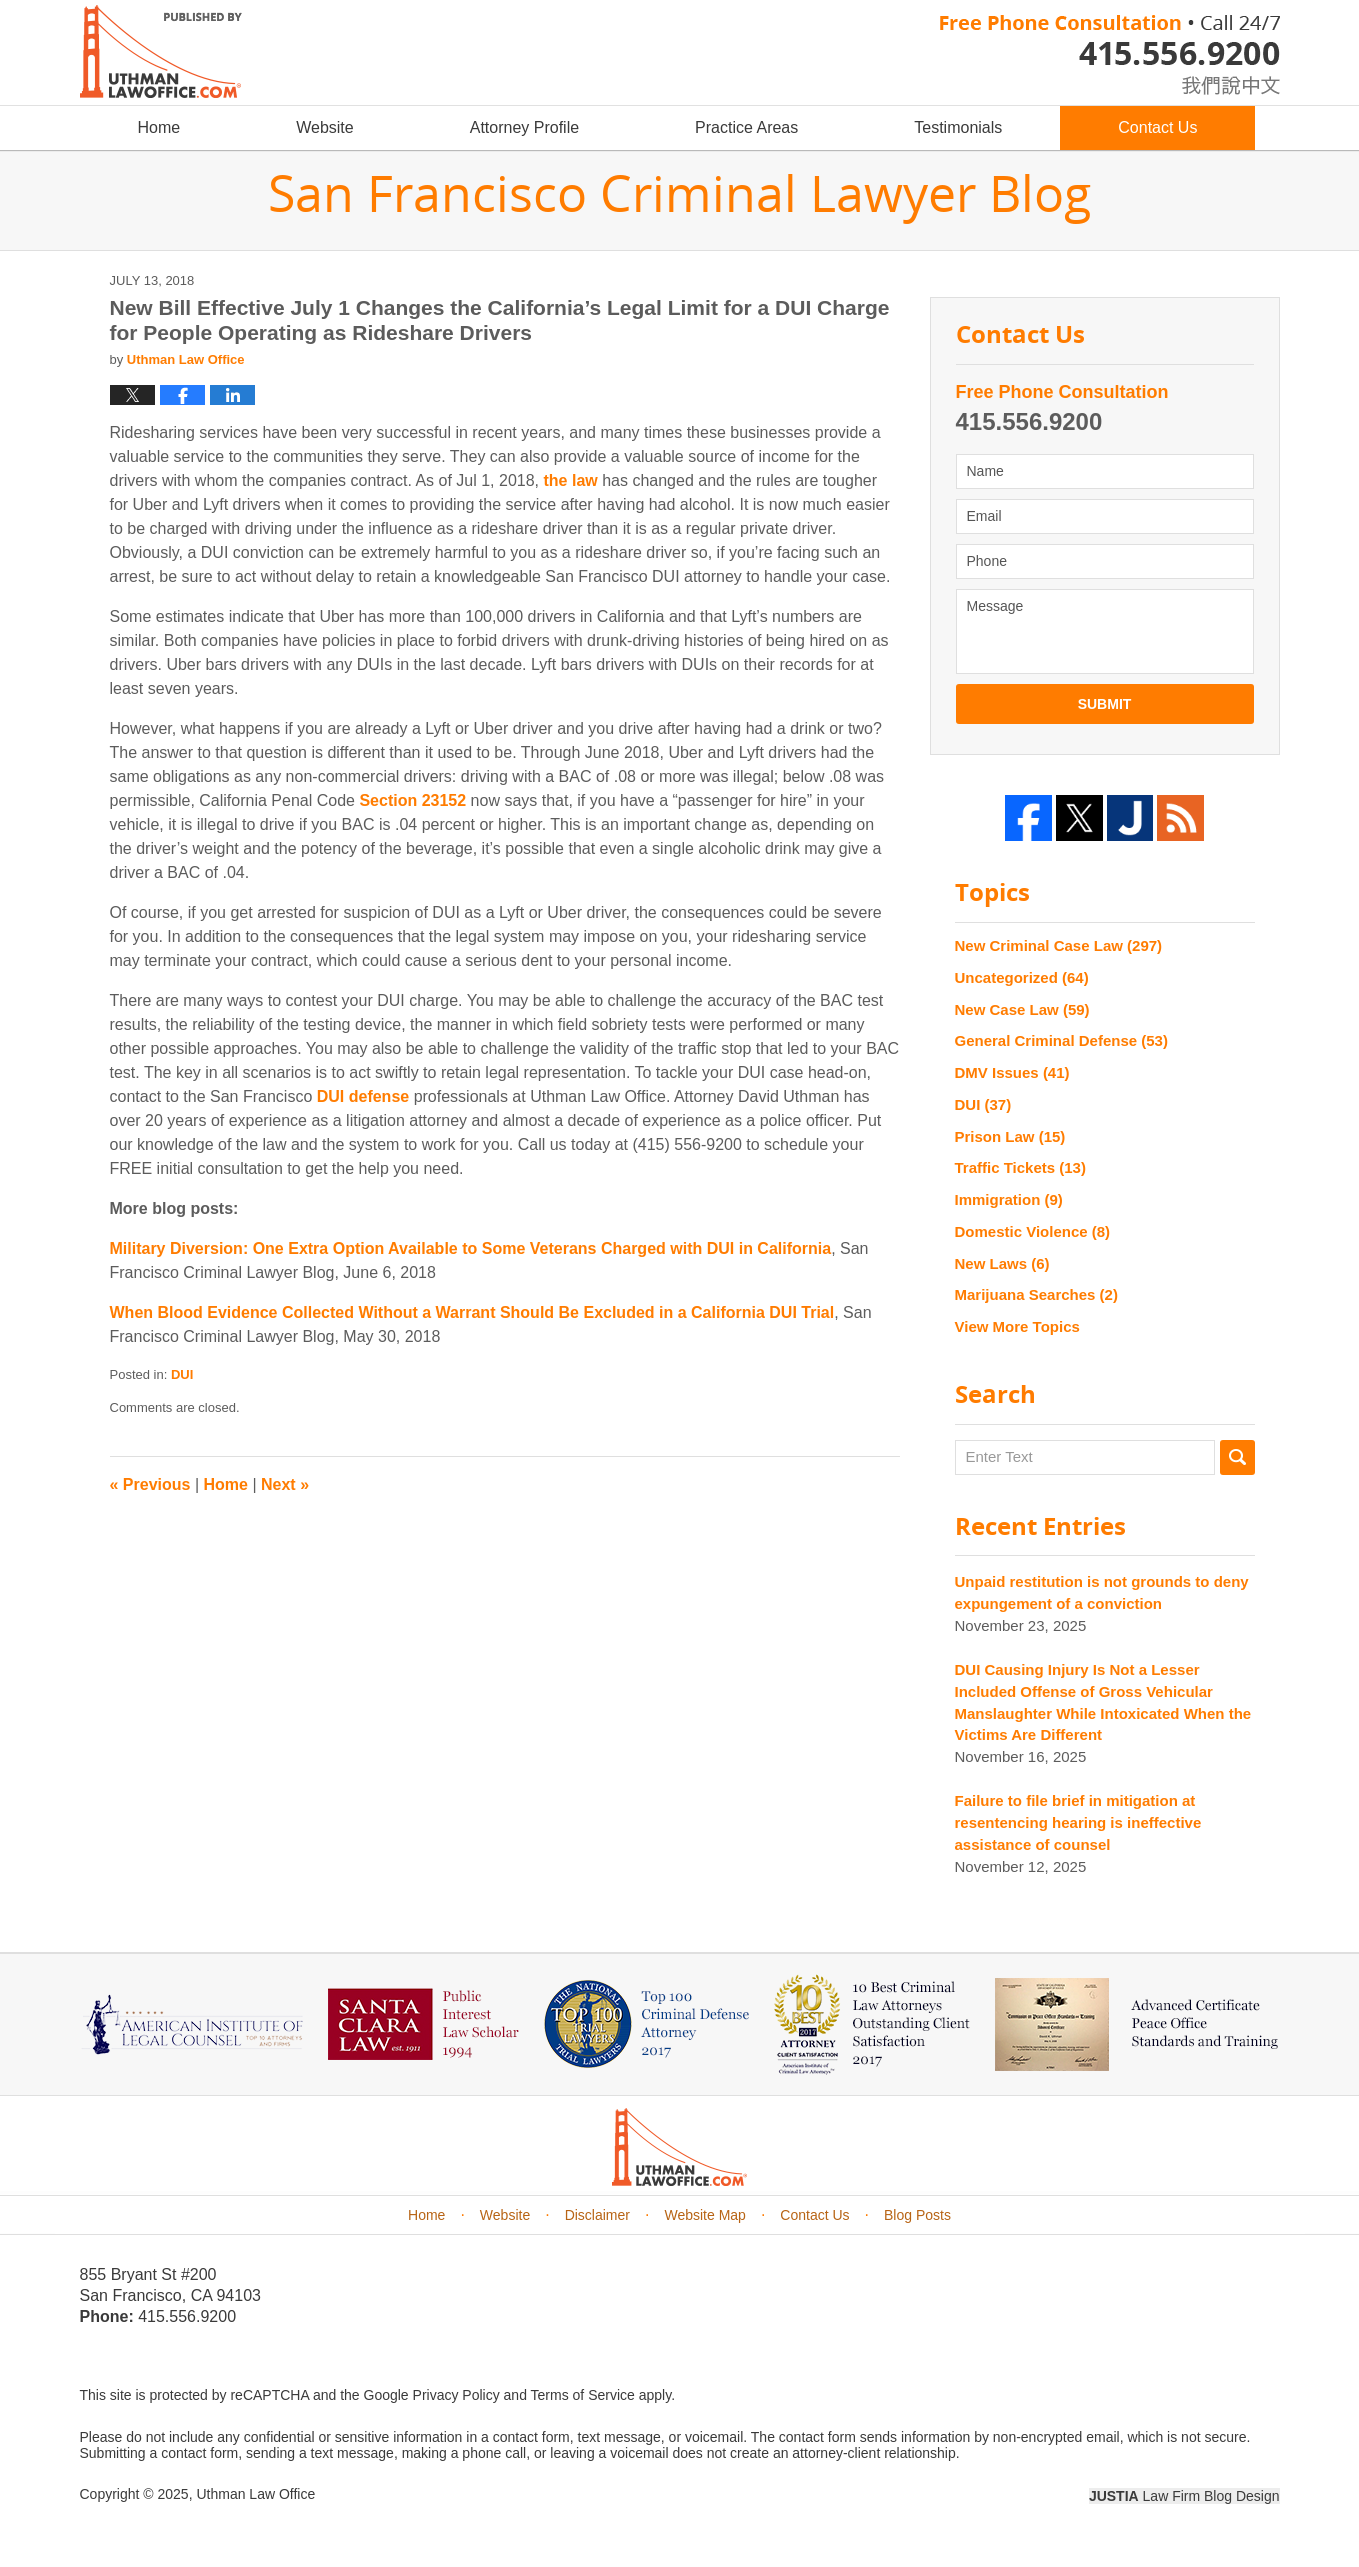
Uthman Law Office (255, 2494)
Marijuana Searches (1036, 1294)
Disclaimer (597, 2215)
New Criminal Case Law (1059, 945)
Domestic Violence (1033, 1231)
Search (1237, 1457)
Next (285, 1484)
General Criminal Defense (1061, 1040)
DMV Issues (1012, 1072)
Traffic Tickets (1020, 1167)
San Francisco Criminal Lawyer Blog (161, 51)
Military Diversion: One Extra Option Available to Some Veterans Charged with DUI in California (471, 1248)
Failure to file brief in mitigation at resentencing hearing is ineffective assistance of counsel (1078, 1822)
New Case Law (1022, 1009)
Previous (150, 1484)
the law (570, 480)
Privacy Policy (456, 2395)
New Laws (1002, 1263)
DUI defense (363, 1096)
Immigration (1009, 1199)
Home (159, 127)
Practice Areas (746, 127)
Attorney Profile (524, 127)
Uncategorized (1022, 977)
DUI (182, 1374)
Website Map (704, 2215)
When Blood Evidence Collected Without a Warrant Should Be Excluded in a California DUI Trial (472, 1312)
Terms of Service (583, 2395)
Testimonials (958, 127)
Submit (1105, 704)
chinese (1210, 81)
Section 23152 (412, 800)
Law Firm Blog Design (1184, 2496)
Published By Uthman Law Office (1110, 55)
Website (325, 127)
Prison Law (1010, 1136)
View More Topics (1017, 1326)
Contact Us (1157, 127)
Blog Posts (917, 2215)
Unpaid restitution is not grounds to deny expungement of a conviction (1102, 1592)
